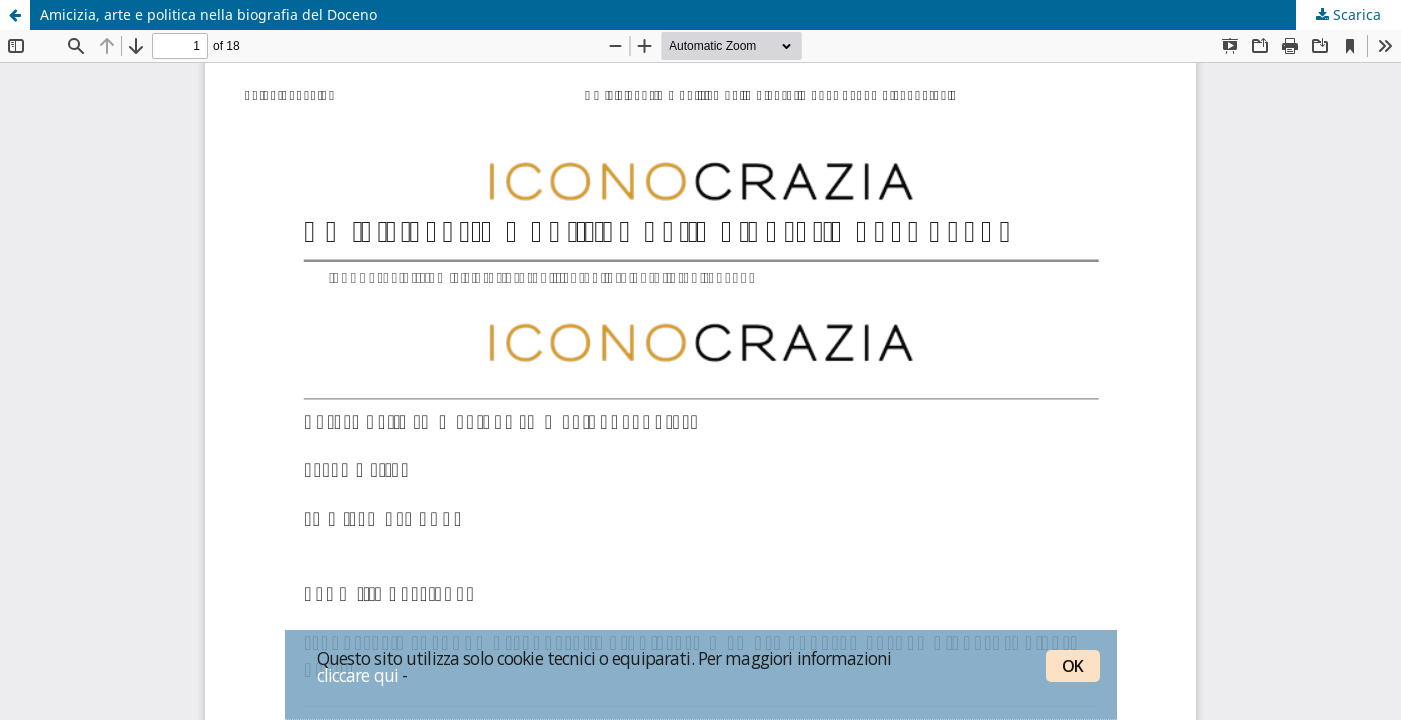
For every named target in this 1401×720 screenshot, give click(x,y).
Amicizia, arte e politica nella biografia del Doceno (208, 14)
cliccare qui (358, 675)
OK (1072, 666)
